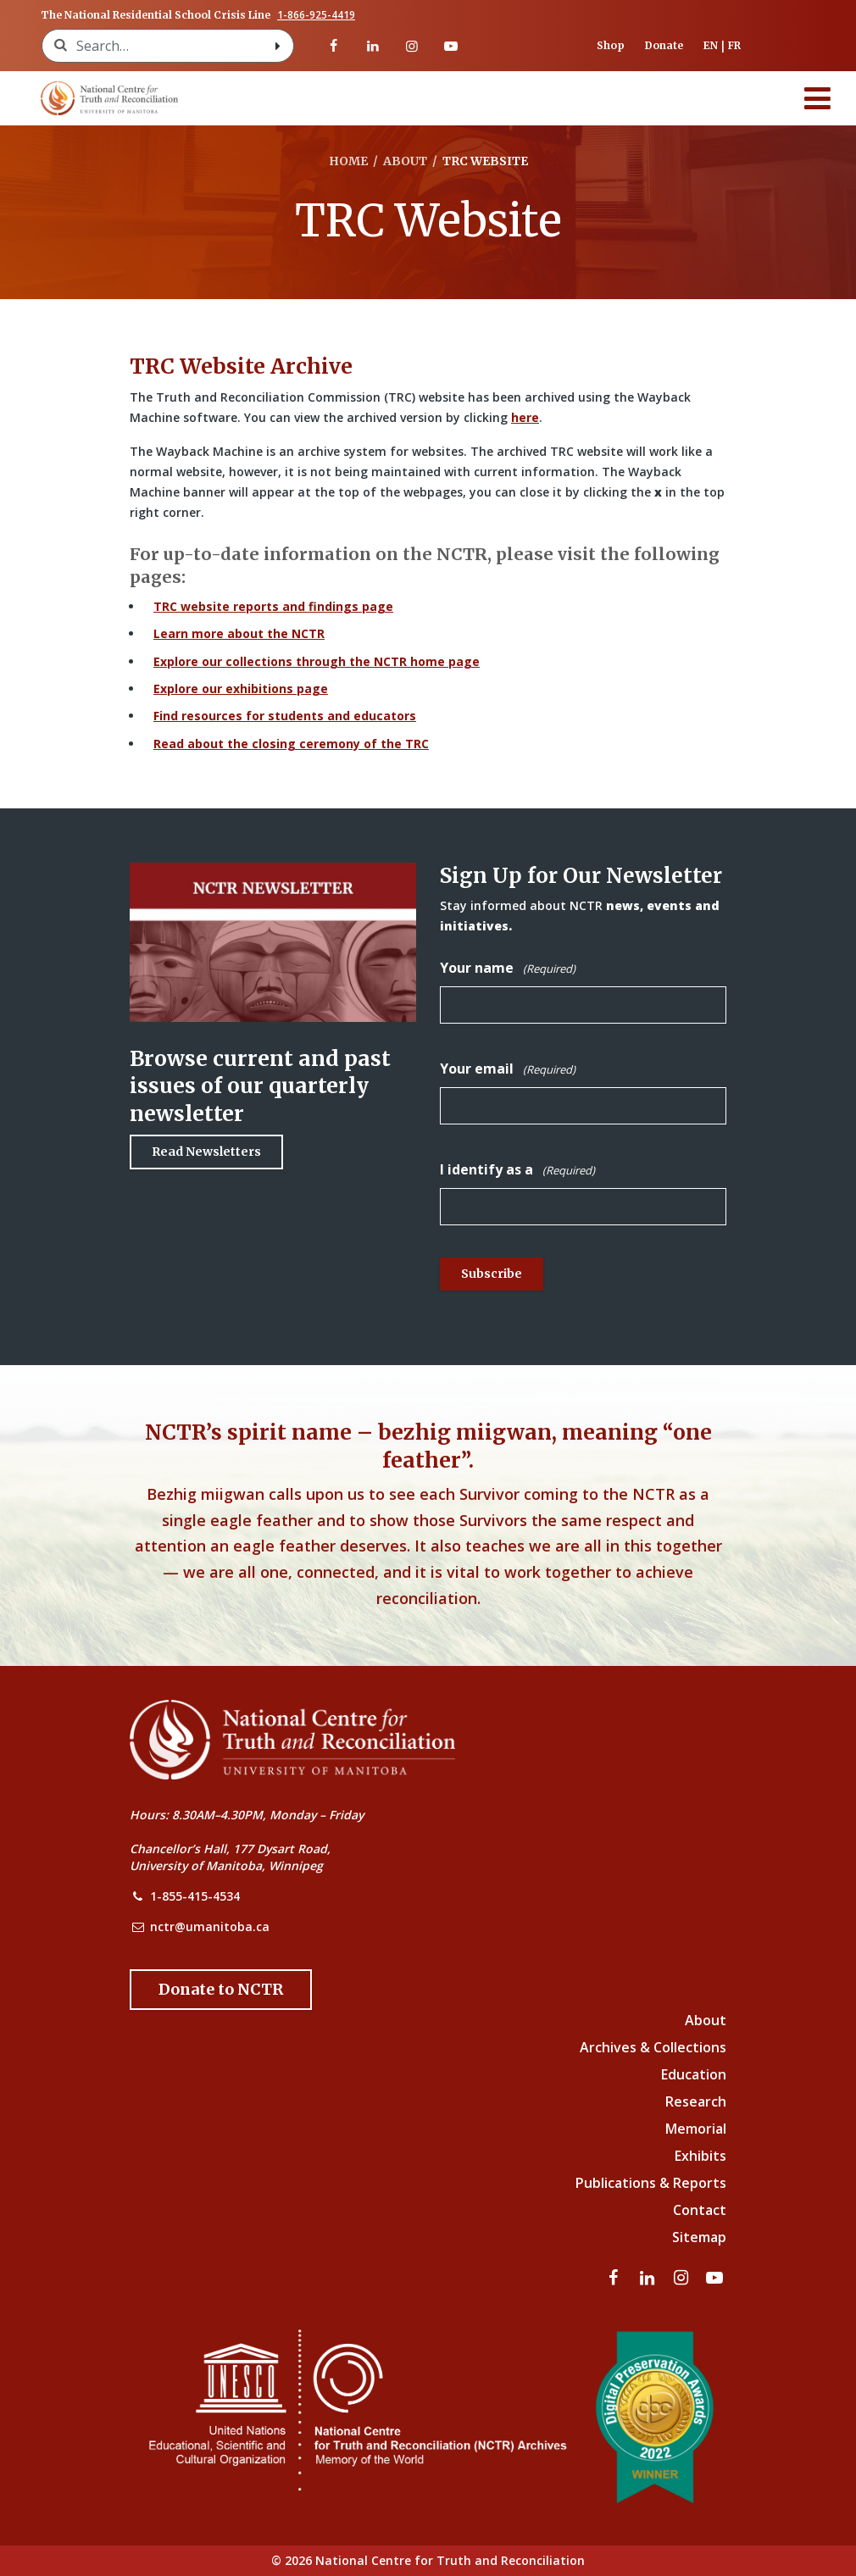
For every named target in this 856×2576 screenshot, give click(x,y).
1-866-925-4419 (316, 15)
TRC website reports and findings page (273, 606)
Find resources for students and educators (284, 716)
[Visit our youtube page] (451, 46)
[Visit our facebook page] (333, 46)
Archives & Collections (653, 2047)
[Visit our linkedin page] (372, 46)
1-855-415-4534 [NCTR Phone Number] (195, 1896)
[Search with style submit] (278, 46)
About (705, 2020)
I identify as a (517, 1170)
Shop (611, 45)
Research (695, 2101)
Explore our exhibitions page (240, 688)
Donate (664, 45)
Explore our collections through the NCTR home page (316, 661)
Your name (507, 968)
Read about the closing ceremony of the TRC (291, 744)
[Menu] (818, 98)
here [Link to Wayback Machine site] (525, 417)
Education (693, 2074)
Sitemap (699, 2237)
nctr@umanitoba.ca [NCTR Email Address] (210, 1926)
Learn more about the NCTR (239, 633)
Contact (699, 2210)
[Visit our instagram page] (412, 46)
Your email (507, 1069)
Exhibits (700, 2155)
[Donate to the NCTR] (221, 1989)
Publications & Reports (650, 2183)
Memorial (695, 2128)
